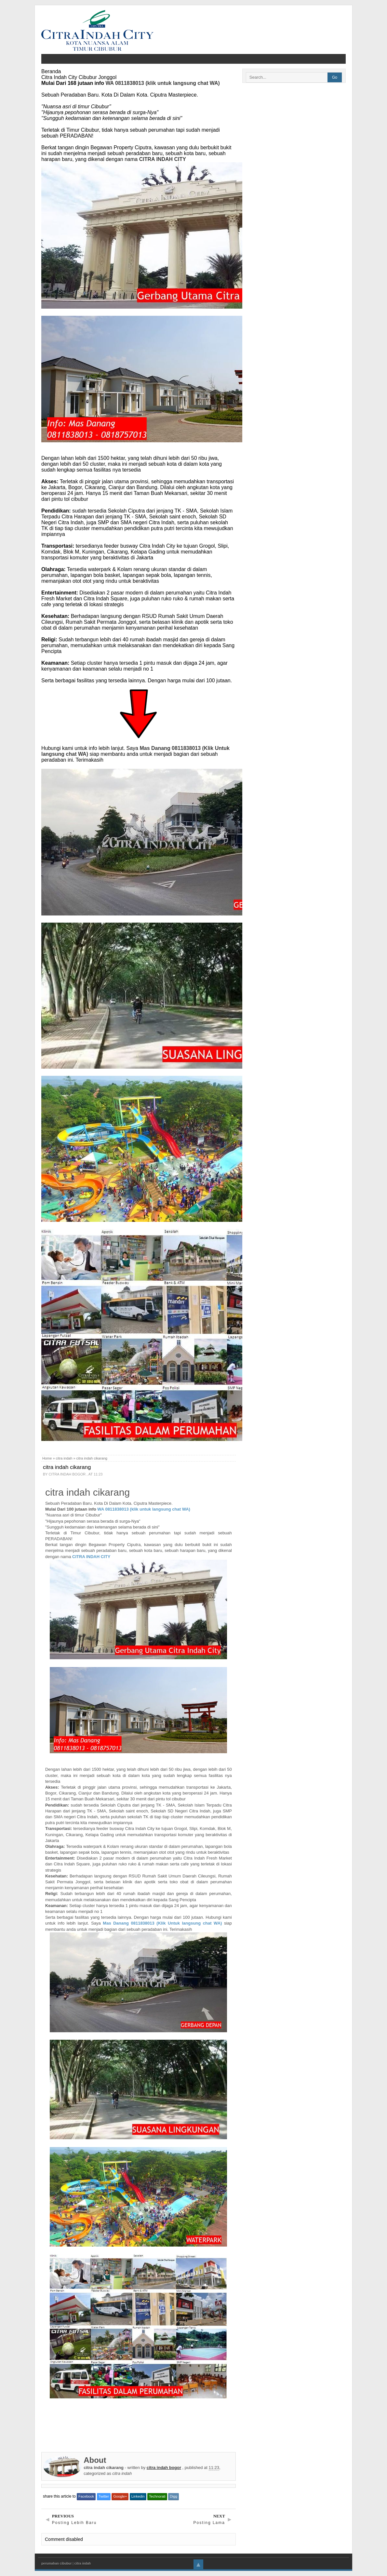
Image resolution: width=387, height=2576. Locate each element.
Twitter (104, 2496)
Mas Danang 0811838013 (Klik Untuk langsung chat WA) (162, 1923)
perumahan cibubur (56, 2563)
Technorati (157, 2496)
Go (334, 77)
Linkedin (138, 2496)
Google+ (120, 2496)
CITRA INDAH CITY (162, 159)
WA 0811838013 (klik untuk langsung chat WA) (162, 83)
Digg (173, 2496)
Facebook (86, 2496)
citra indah (64, 1458)
